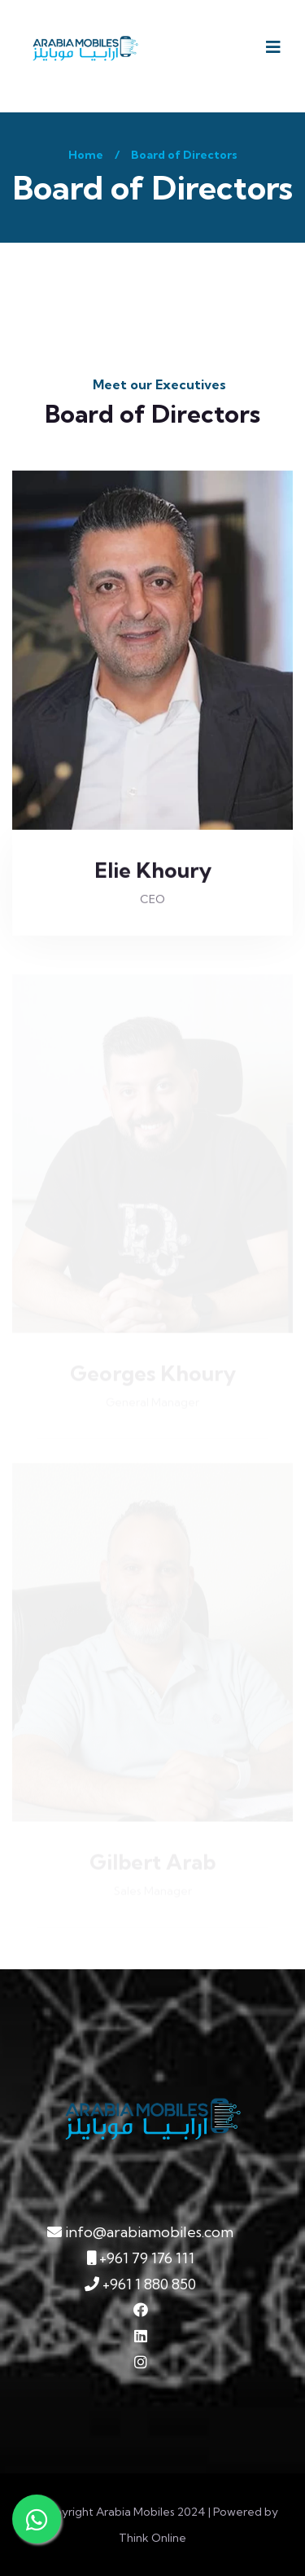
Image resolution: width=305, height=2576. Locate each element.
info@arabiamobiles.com (140, 2232)
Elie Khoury (152, 870)
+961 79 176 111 (140, 2258)
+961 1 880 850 (140, 2284)
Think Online (152, 2537)
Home (85, 154)
